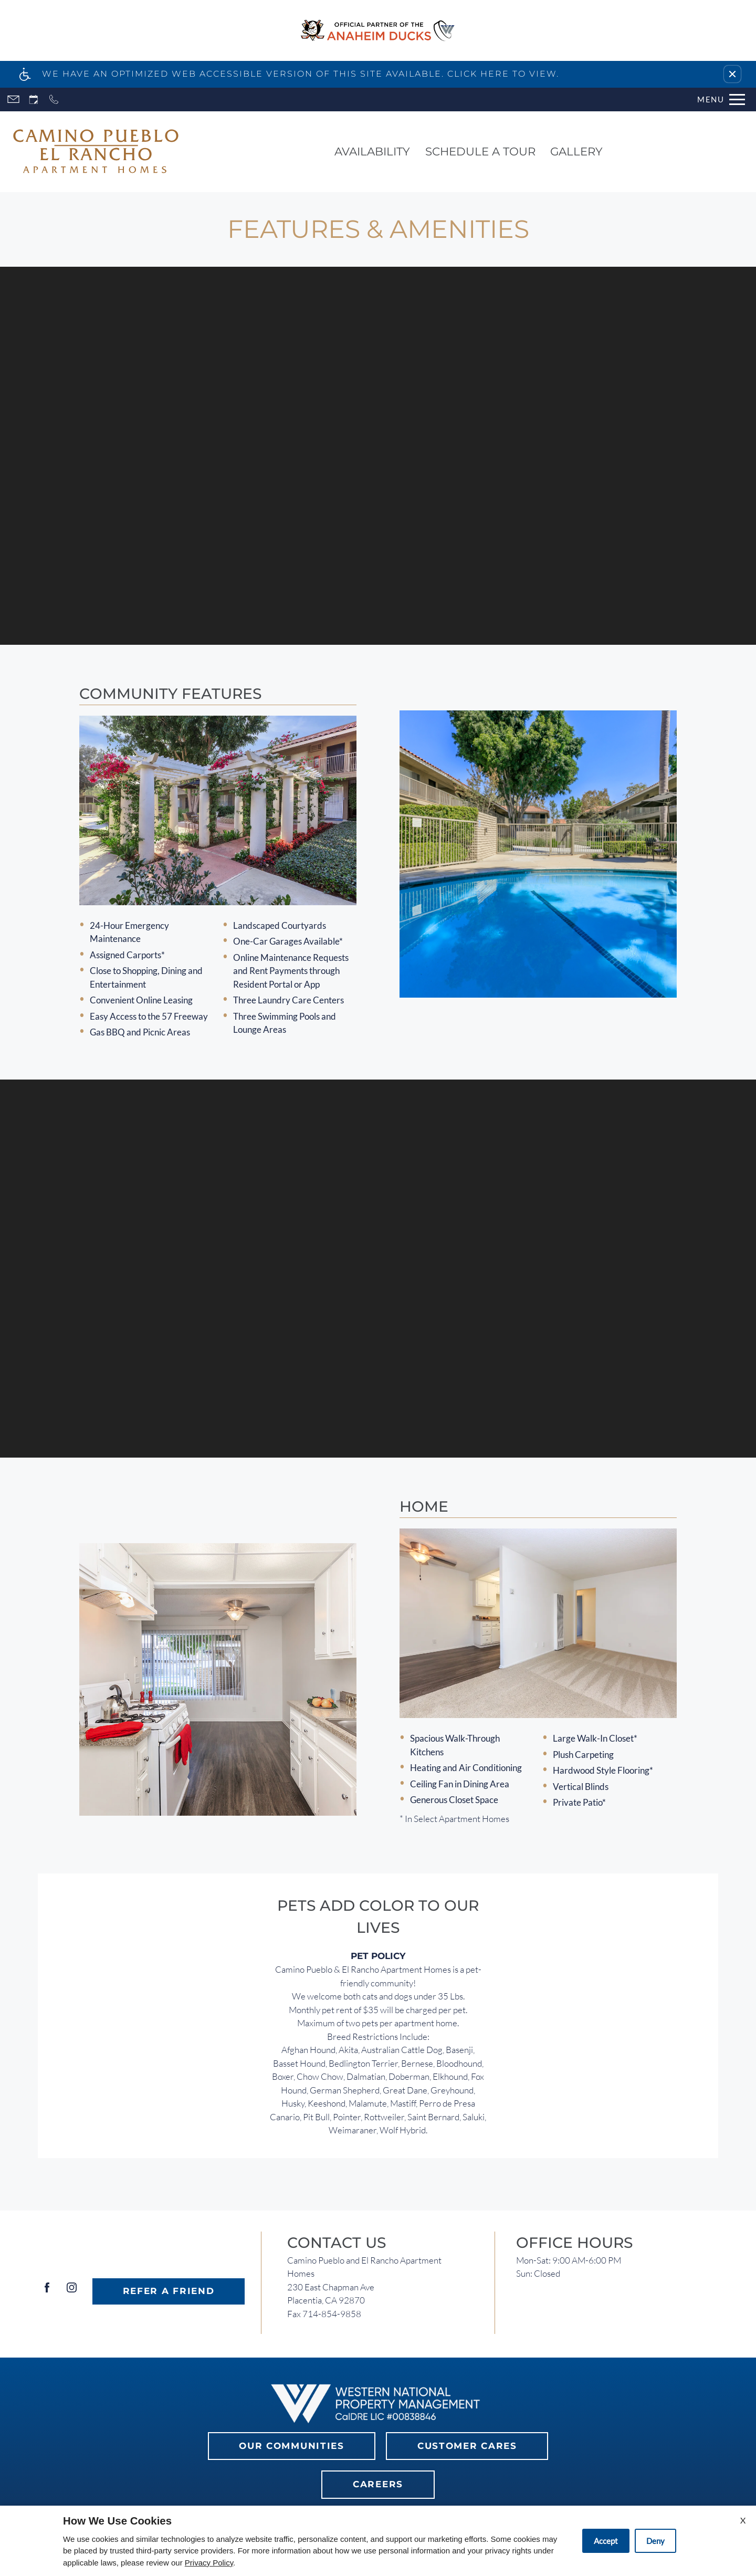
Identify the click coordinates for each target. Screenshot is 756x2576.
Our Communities (291, 2446)
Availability (372, 151)
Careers (378, 2484)
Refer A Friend (169, 2291)
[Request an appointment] (33, 99)
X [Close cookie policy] (743, 2520)
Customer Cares (467, 2446)
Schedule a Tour (480, 151)
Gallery (576, 151)
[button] (732, 74)
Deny (655, 2541)
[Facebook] (47, 2291)
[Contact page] (13, 99)
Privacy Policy (209, 2562)
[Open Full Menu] (721, 99)
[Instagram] (71, 2291)
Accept (606, 2541)
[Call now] (54, 99)
